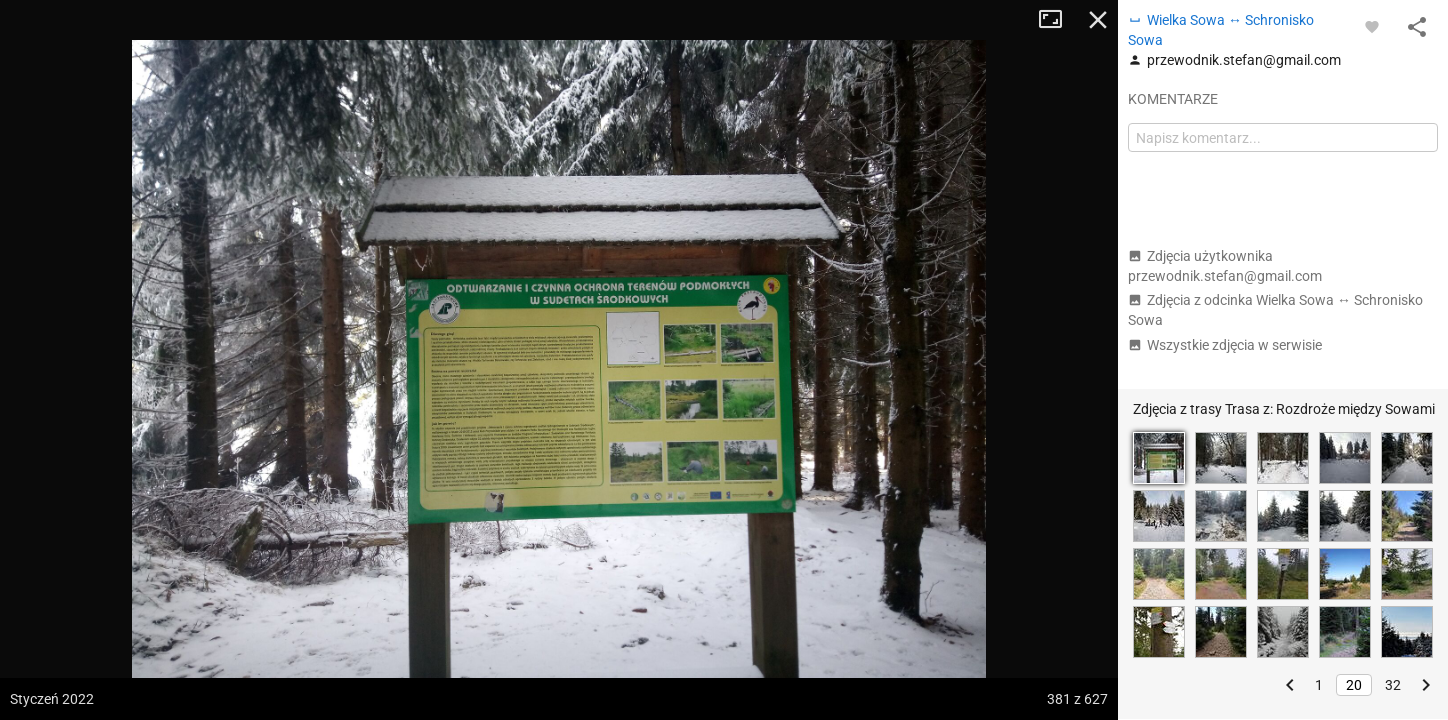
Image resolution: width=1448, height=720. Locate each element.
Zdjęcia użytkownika (1225, 266)
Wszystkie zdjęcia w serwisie (1225, 345)
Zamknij (1098, 20)
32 (1393, 685)
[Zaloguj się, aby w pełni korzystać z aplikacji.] (1372, 26)
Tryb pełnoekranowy (1058, 20)
